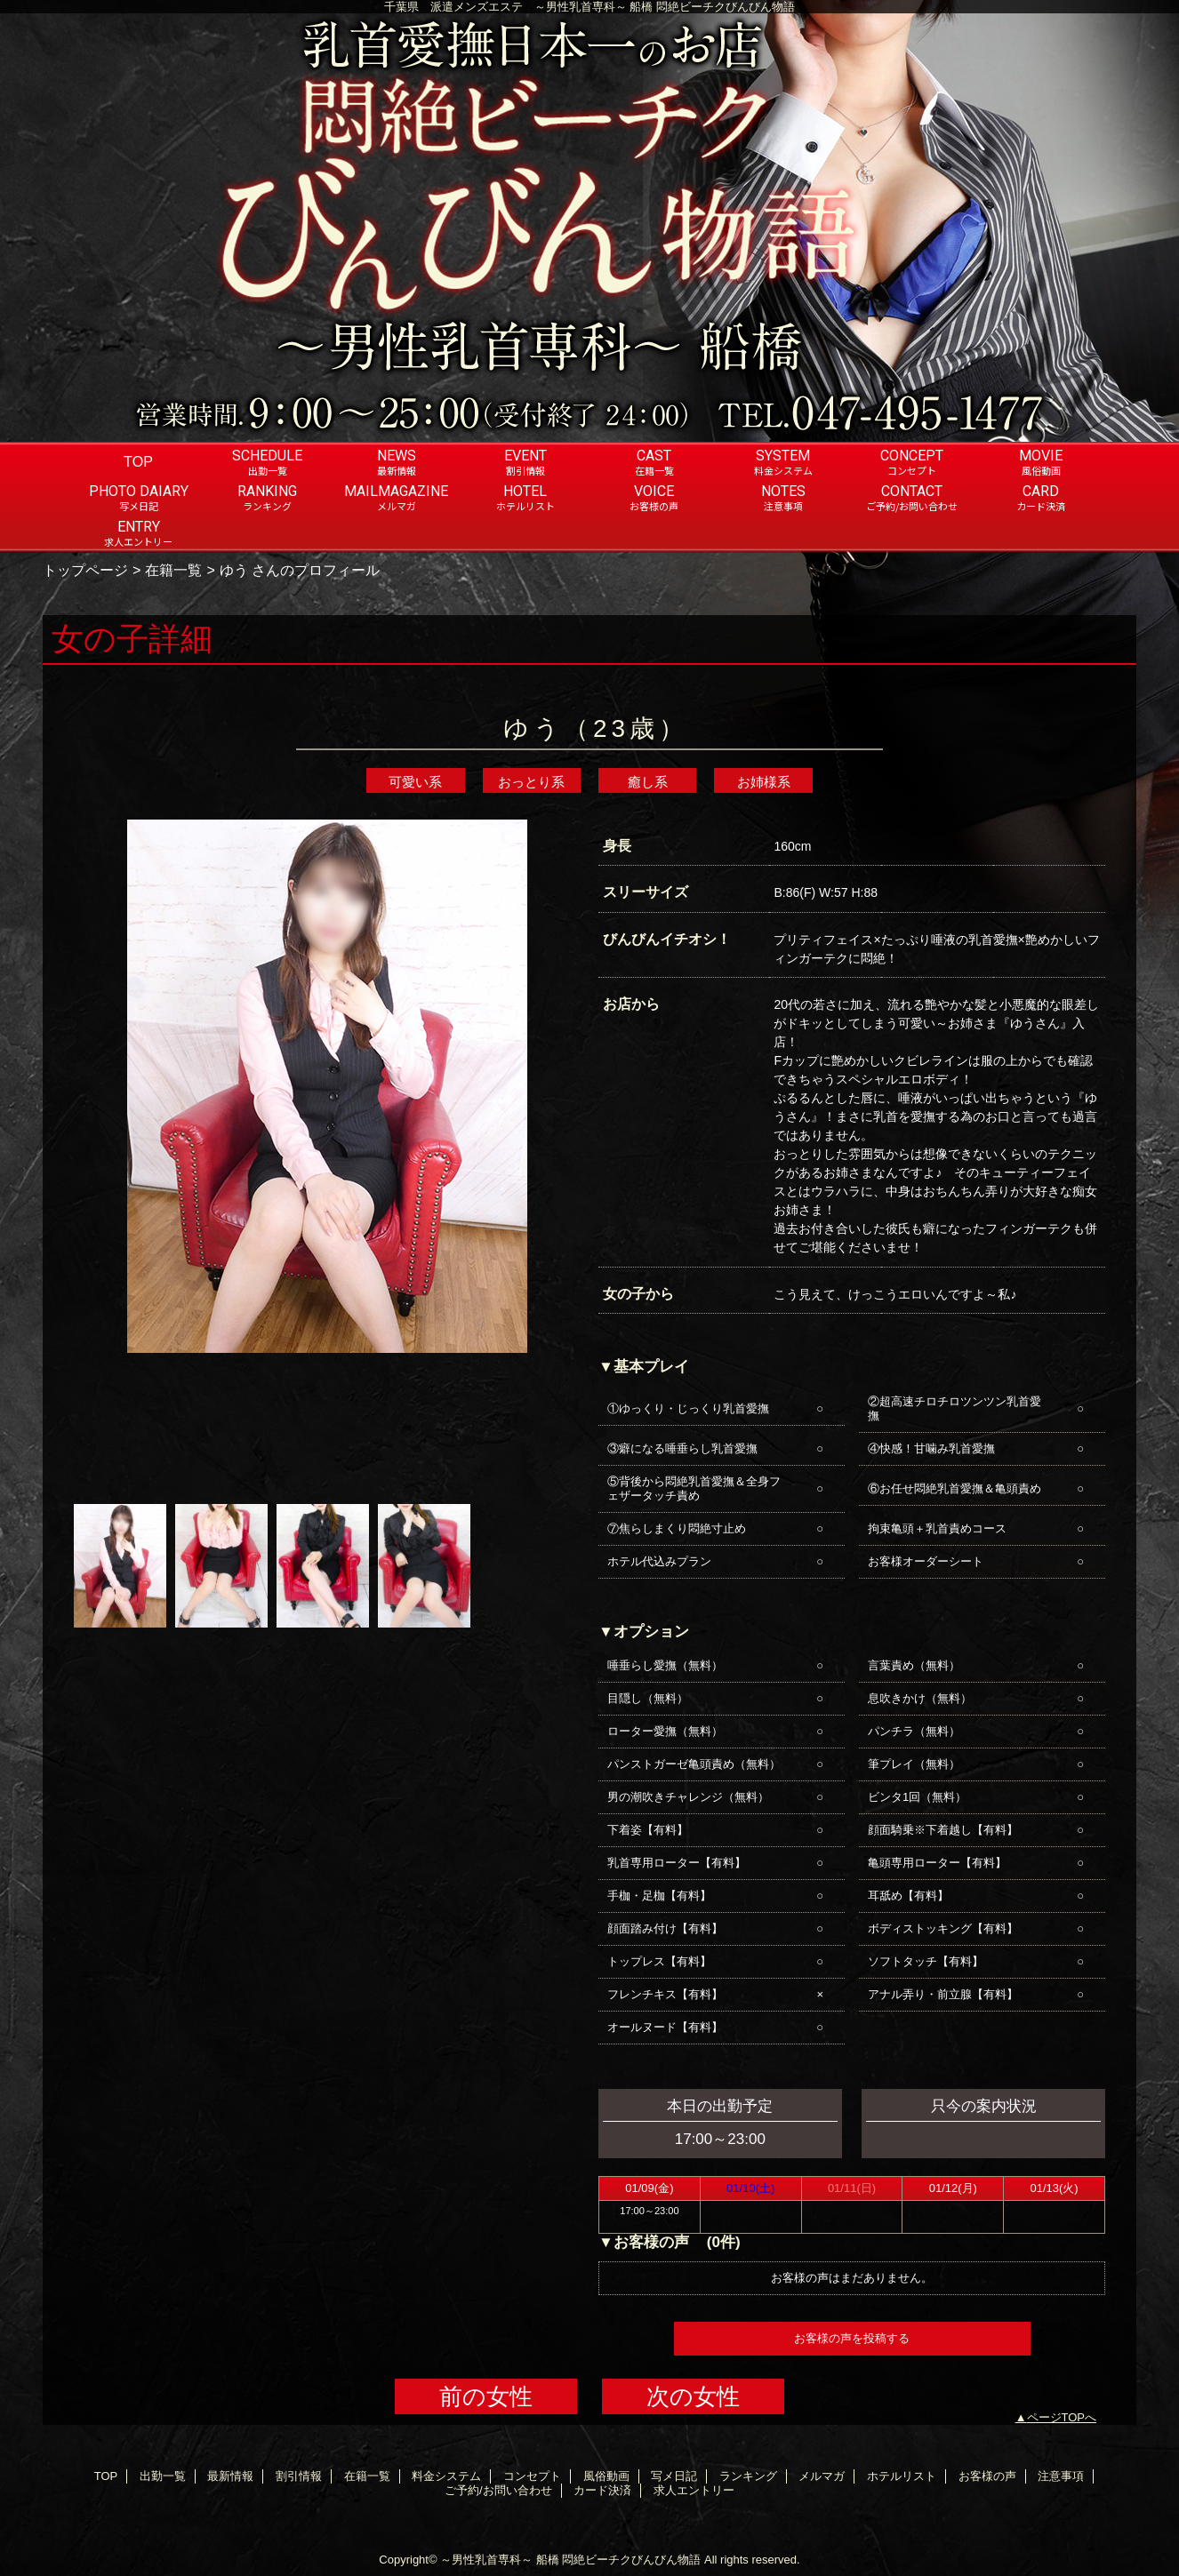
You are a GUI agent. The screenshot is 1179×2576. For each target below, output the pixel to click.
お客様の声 (987, 2476)
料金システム (446, 2476)
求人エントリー (694, 2490)
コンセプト (532, 2476)
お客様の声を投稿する (852, 2338)
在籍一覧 (173, 570)
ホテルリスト (901, 2476)
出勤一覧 (163, 2476)
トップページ (85, 570)
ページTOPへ (1062, 2417)
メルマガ (821, 2476)
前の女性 (486, 2396)
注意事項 (1061, 2476)
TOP (138, 461)
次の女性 (693, 2396)
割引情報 (299, 2476)
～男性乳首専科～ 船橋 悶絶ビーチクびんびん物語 (570, 2559)
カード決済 (602, 2490)
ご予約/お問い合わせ (498, 2490)
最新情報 (230, 2476)
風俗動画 (606, 2476)
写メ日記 (674, 2476)
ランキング (748, 2476)
